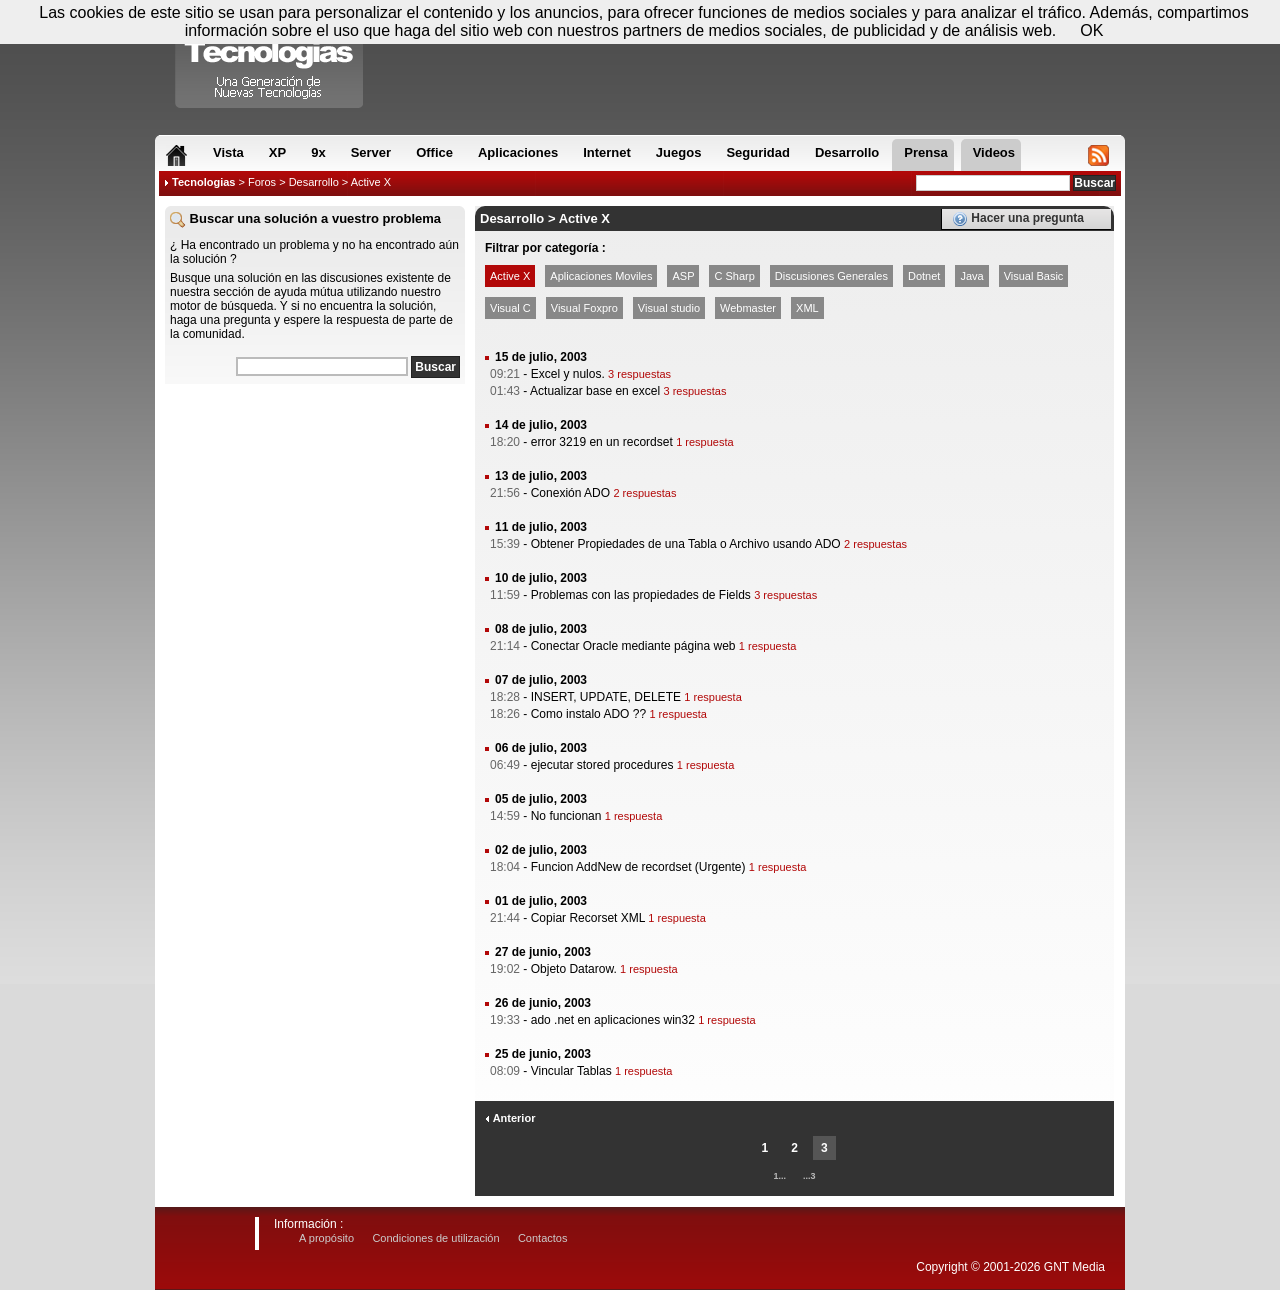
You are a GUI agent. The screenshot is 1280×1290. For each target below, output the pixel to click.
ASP (683, 276)
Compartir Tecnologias (270, 59)
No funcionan (566, 816)
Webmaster (748, 308)
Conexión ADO (570, 493)
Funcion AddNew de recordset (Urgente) (638, 867)
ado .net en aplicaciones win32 (613, 1020)
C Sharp (734, 276)
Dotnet (924, 276)
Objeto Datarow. (574, 969)
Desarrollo (314, 182)
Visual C (510, 308)
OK (1091, 30)
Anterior (510, 1118)
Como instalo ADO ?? (588, 714)
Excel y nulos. (568, 374)
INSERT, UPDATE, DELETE (606, 697)
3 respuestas (639, 374)
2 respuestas (644, 493)
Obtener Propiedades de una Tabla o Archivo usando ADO (686, 544)
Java (971, 276)
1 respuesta (704, 442)
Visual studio (669, 308)
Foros (262, 182)
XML (807, 308)
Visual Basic (1034, 276)
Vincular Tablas (571, 1071)
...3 (809, 1176)
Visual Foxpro (584, 308)
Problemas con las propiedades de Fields (641, 595)
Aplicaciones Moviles (601, 276)
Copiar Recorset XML (588, 918)
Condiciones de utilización (435, 1238)
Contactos (543, 1238)
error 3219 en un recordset (602, 442)
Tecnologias (203, 182)
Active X (510, 276)
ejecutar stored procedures (602, 765)
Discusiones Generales (831, 276)
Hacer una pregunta (1018, 219)
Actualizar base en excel (595, 391)
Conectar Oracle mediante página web (633, 646)
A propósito (326, 1238)
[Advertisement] (315, 519)
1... (779, 1176)
